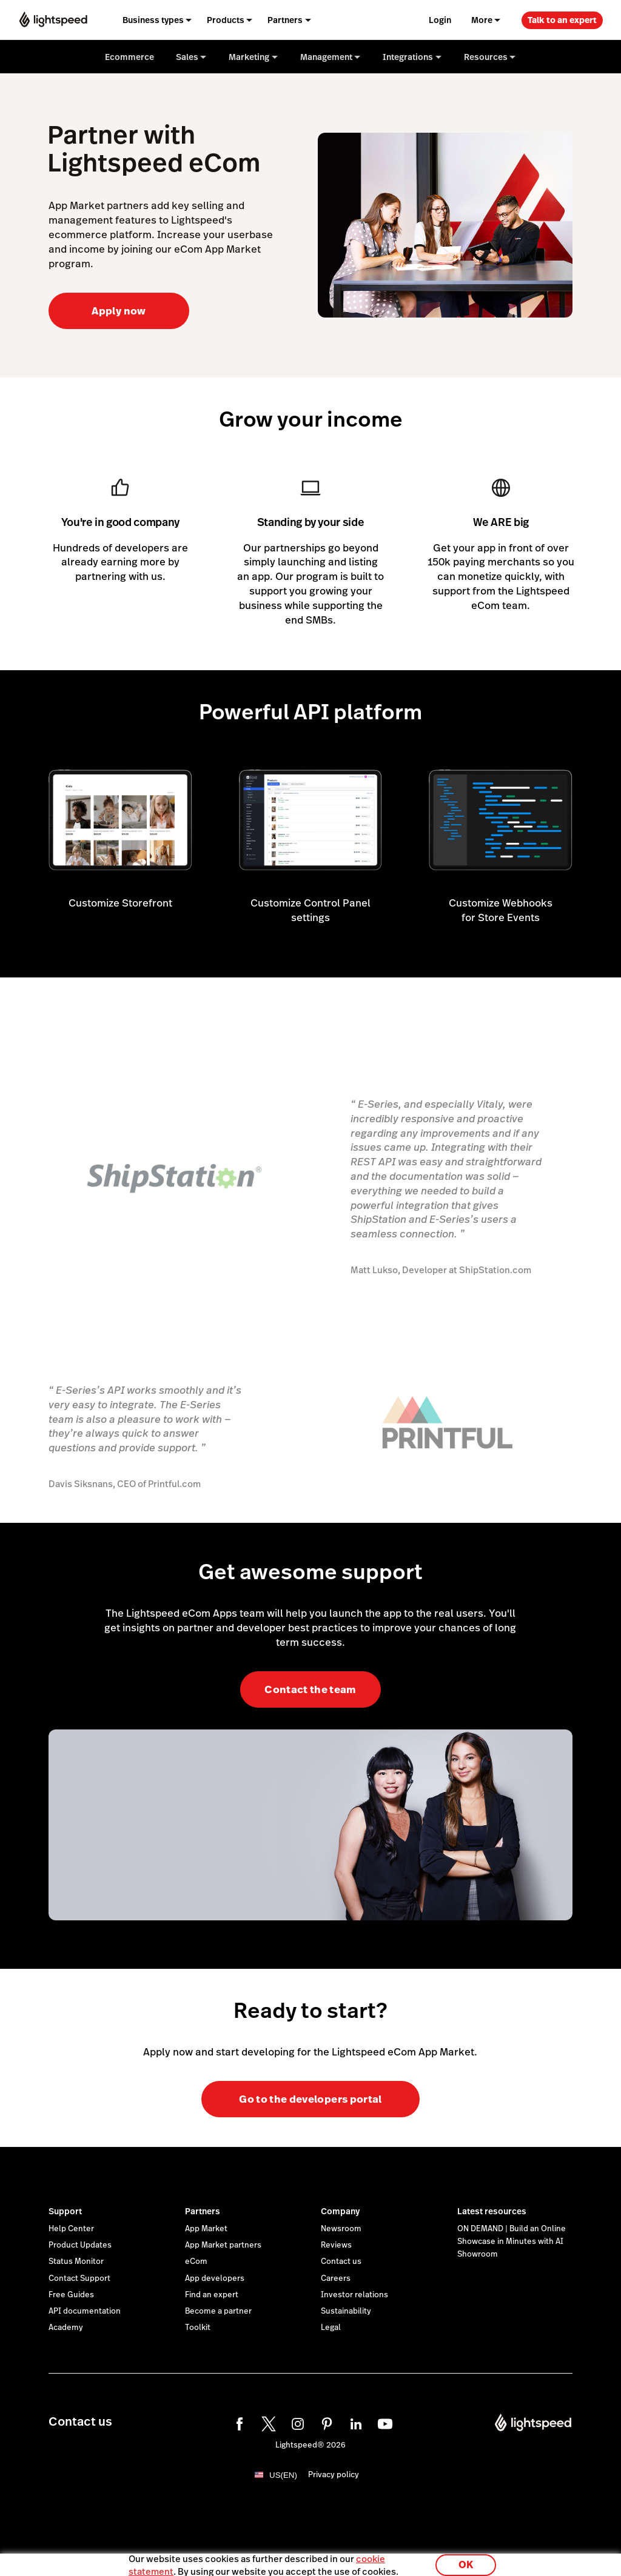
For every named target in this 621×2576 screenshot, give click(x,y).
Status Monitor (76, 2261)
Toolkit (197, 2327)
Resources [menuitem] (486, 57)
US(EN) (283, 2475)
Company (340, 2211)
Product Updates (80, 2245)
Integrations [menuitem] (408, 57)
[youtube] (383, 2422)
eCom (196, 2261)
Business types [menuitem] (153, 20)
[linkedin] (354, 2422)
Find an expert (211, 2294)
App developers (214, 2278)
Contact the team (310, 1689)
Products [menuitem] (225, 20)
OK (465, 2560)
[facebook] (237, 2422)
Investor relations (354, 2294)
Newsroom (341, 2228)
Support (65, 2211)
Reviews (336, 2245)
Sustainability (346, 2311)
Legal (331, 2327)
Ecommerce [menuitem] (129, 57)
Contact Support (79, 2278)
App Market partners (223, 2245)
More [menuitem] (481, 20)
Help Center (71, 2228)
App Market (206, 2228)
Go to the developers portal (310, 2099)
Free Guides (71, 2294)
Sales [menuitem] (187, 57)
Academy (66, 2327)
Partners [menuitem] (285, 20)
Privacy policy (333, 2474)
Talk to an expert (562, 20)
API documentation (85, 2311)
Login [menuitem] (440, 20)
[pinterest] (325, 2422)
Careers (336, 2278)
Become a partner (218, 2311)
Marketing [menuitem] (249, 57)
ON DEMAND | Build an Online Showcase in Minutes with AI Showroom (511, 2241)
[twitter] (266, 2422)
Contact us (341, 2261)
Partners (202, 2211)
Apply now (119, 311)
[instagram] (295, 2422)
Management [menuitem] (326, 57)
